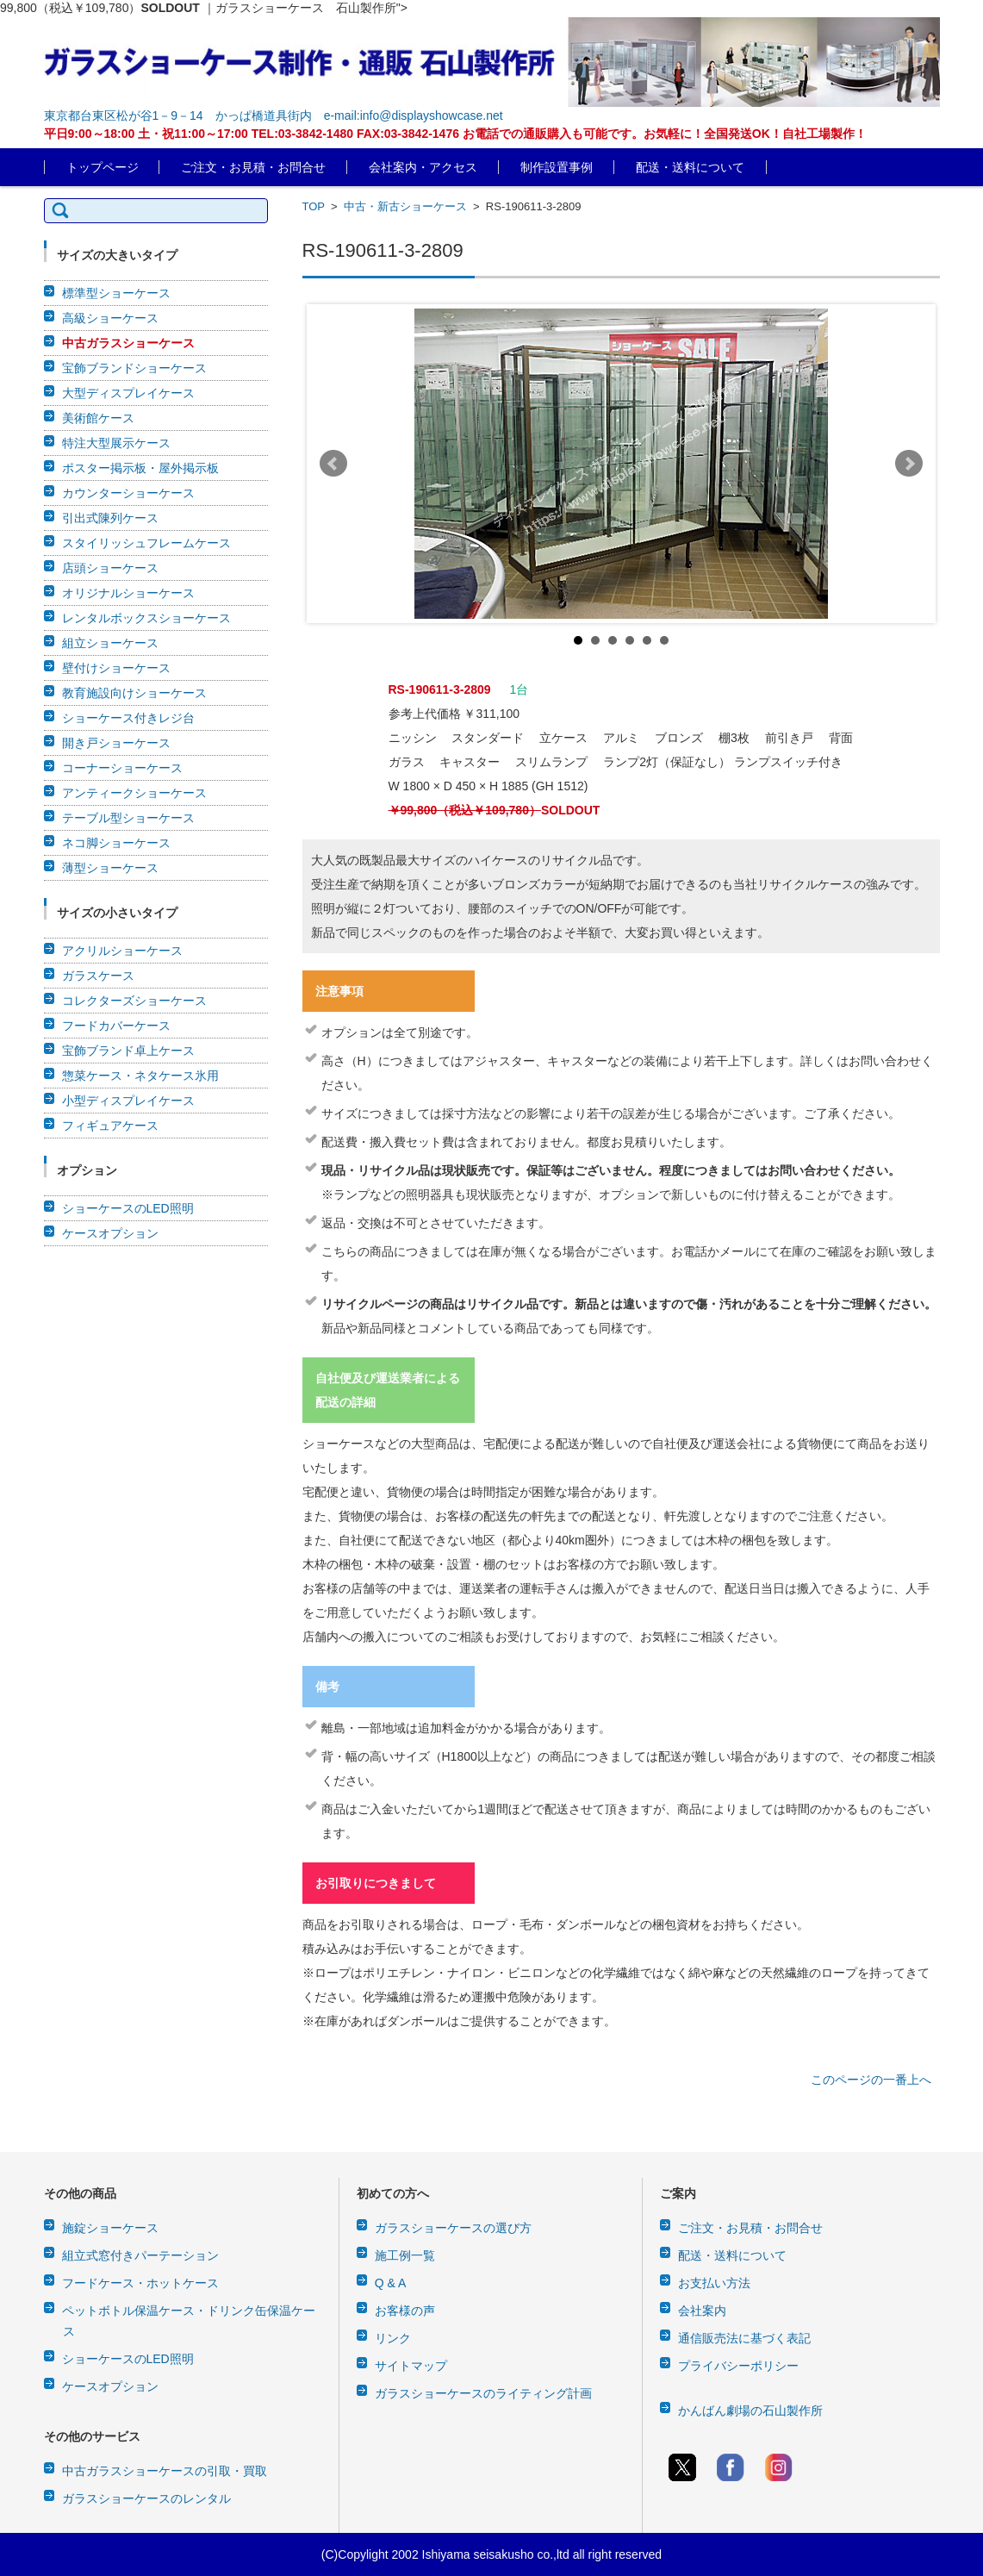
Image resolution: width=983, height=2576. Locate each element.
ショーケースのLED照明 (128, 1208)
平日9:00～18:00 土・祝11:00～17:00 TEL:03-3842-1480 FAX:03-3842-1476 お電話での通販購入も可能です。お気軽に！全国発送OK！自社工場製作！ (455, 133)
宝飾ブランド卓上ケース (128, 1050)
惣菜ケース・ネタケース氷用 (140, 1075)
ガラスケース (98, 975)
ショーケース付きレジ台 (128, 718)
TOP (313, 206)
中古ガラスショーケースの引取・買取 (164, 2471)
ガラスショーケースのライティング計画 (483, 2393)
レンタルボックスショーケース (146, 618)
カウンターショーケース (128, 493)
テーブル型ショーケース (128, 818)
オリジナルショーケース (128, 593)
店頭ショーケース (110, 568)
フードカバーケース (116, 1025)
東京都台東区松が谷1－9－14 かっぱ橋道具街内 (178, 115)
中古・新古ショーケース (405, 206)
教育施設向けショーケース (134, 693)
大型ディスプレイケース (128, 393)
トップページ (102, 167)
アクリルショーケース (122, 950)
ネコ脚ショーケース (116, 843)
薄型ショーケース (110, 868)
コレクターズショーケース (134, 1000)
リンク (393, 2338)
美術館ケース (98, 418)
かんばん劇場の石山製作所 (750, 2410)
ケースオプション (110, 1233)
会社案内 (702, 2310)
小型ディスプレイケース (128, 1100)
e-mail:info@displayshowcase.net (413, 115)
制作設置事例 (556, 167)
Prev (333, 463)
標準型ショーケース (116, 293)
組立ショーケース (110, 643)
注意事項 (339, 991)
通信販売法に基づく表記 (744, 2338)
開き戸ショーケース (116, 743)
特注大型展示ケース (116, 443)
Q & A (391, 2283)
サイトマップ (411, 2366)
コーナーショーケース (122, 768)
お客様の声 (405, 2310)
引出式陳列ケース (110, 518)
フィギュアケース (110, 1125)
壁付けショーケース (116, 668)
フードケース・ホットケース (140, 2283)
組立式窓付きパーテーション (140, 2255)
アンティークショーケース (134, 793)
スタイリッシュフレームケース (146, 543)
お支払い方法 (714, 2283)
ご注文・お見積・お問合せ (253, 167)
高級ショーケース (110, 318)
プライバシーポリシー (738, 2366)
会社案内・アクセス (423, 167)
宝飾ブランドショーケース (134, 368)
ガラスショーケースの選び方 (453, 2228)
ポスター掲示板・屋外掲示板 (140, 468)
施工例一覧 (405, 2255)
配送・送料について (690, 167)
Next (909, 463)
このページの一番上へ (871, 2079)
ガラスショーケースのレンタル (146, 2498)
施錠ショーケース (110, 2228)
